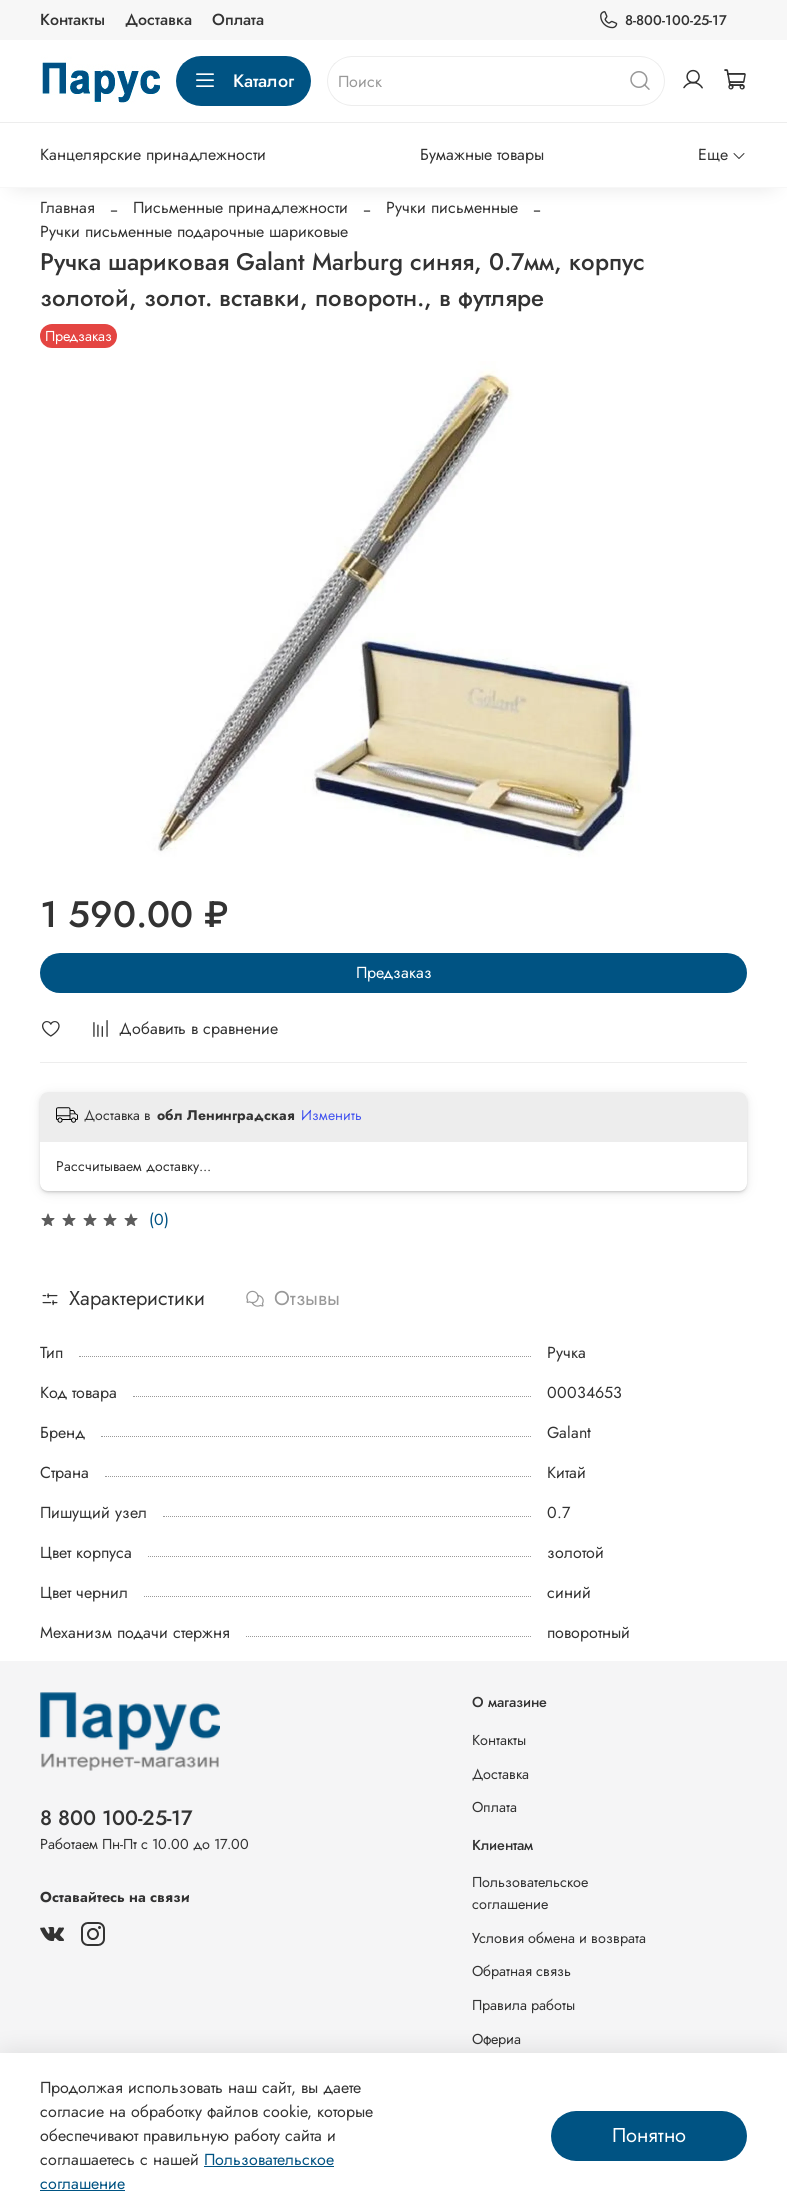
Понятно (649, 2135)
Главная (67, 207)
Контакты (72, 19)
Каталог (243, 81)
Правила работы (523, 2005)
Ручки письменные (452, 207)
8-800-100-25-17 (662, 20)
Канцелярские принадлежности (153, 154)
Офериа (496, 2039)
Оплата (238, 19)
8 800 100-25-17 (116, 1818)
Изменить (331, 1115)
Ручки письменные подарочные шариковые (194, 231)
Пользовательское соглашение (530, 1893)
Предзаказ (394, 972)
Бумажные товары (482, 154)
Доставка (158, 19)
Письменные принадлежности (240, 207)
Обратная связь (521, 1971)
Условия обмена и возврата (559, 1938)
